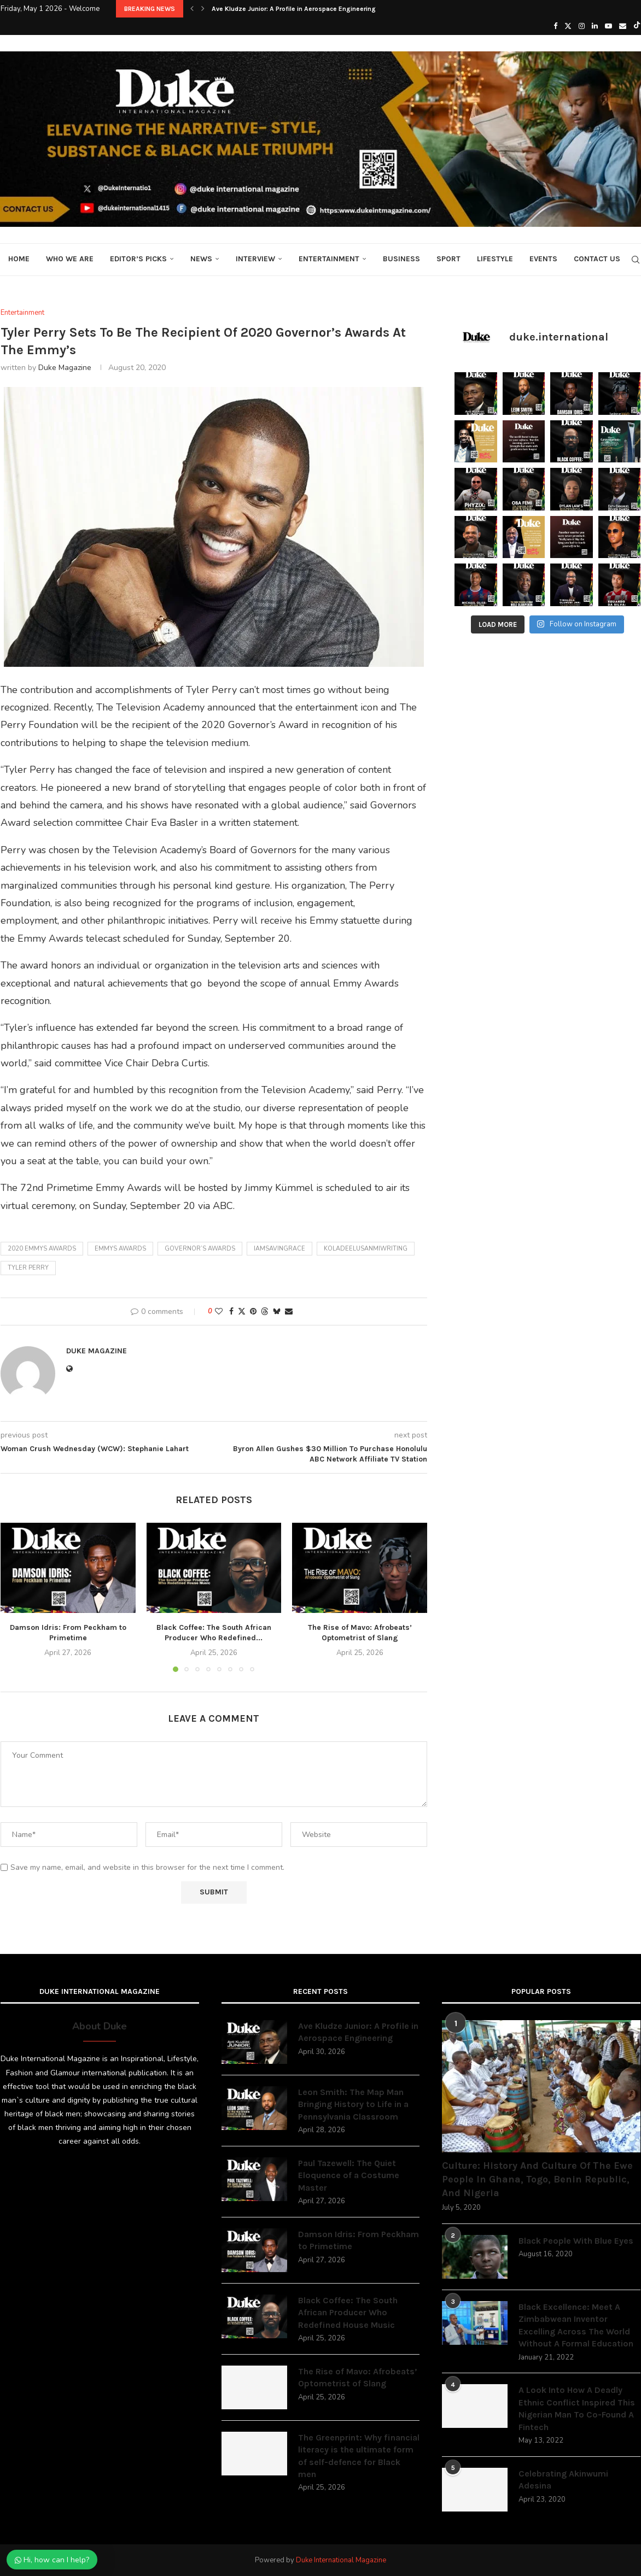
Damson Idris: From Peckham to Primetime (358, 2240)
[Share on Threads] (265, 1311)
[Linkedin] (595, 26)
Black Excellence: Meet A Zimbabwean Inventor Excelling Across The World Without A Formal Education (575, 2325)
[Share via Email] (289, 1311)
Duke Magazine (64, 367)
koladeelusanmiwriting (365, 1249)
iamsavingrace (279, 1249)
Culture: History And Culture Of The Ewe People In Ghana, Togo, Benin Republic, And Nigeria (537, 2179)
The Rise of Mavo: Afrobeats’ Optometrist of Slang (357, 2377)
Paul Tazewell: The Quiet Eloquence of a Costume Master (348, 2175)
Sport (448, 258)
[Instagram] (582, 26)
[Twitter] (568, 26)
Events (543, 258)
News (201, 258)
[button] (192, 8)
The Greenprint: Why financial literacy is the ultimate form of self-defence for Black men (358, 2455)
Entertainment (329, 258)
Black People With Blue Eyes (575, 2240)
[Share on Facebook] (231, 1311)
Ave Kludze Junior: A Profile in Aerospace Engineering (294, 9)
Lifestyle (495, 258)
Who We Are (70, 258)
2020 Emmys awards (42, 1249)
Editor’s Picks (138, 258)
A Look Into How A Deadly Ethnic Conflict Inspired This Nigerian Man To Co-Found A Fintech (576, 2408)
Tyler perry (28, 1268)
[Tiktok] (636, 26)
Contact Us (597, 258)
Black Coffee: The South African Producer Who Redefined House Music (348, 2312)
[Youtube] (608, 26)
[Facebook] (555, 26)
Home (19, 258)
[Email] (622, 26)
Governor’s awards (200, 1249)
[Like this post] (219, 1311)
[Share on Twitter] (242, 1311)
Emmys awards (120, 1249)
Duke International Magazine (341, 2560)
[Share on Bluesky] (277, 1311)
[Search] (635, 259)
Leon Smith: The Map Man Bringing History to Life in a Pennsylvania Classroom (353, 2104)
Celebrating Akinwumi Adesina (563, 2479)
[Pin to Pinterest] (253, 1311)
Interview (255, 258)
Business (401, 258)
